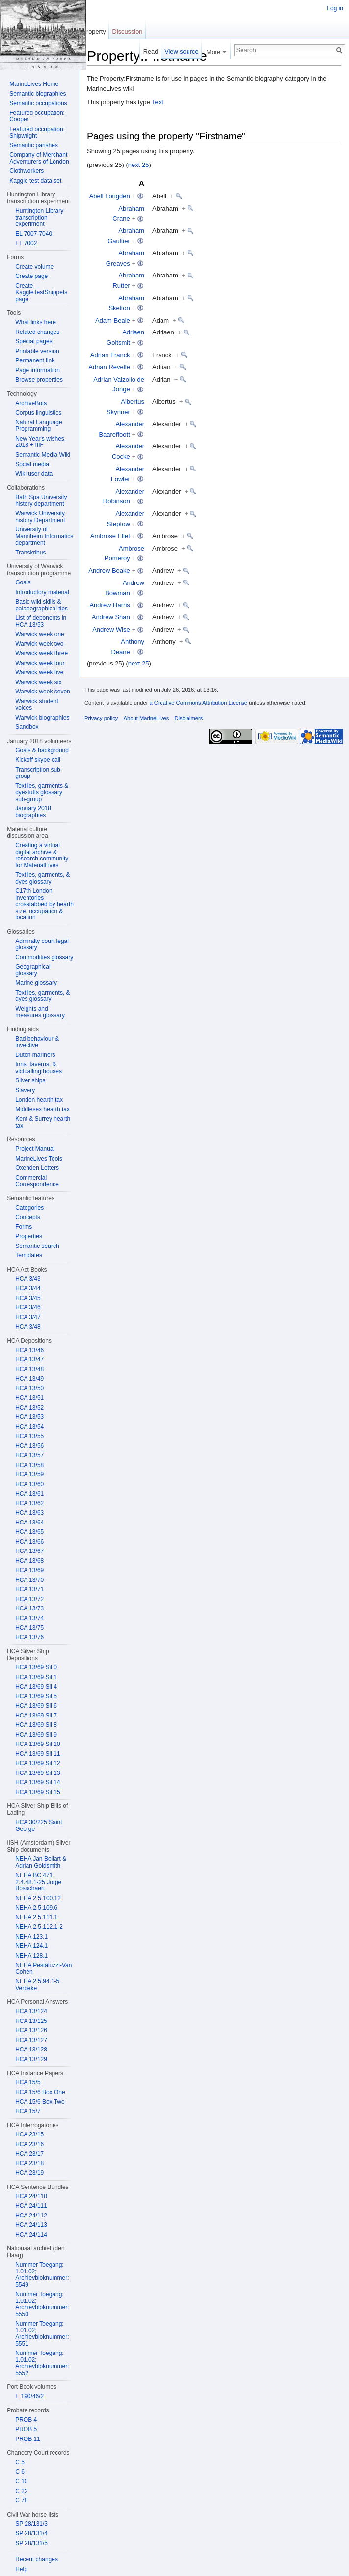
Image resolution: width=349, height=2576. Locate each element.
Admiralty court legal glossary (42, 944)
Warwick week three (41, 653)
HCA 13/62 (29, 1503)
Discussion (127, 31)
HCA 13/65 (29, 1531)
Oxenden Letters (37, 1167)
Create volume (34, 266)
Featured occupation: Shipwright (37, 132)
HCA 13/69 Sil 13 (37, 1773)
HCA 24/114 (31, 2234)
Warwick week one (39, 634)
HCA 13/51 (29, 1397)
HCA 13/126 (31, 2030)
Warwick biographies (42, 717)
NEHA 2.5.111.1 (36, 1917)
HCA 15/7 (27, 2111)
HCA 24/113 (31, 2224)
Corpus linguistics (38, 412)
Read (151, 51)
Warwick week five (39, 672)
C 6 (20, 2471)
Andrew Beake (109, 570)
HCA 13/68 (29, 1560)
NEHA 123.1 (31, 1936)
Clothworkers (26, 170)
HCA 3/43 (27, 1278)
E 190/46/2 (29, 2396)
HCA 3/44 (27, 1288)
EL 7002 (26, 243)
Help (21, 2569)
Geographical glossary (32, 970)
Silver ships (30, 1080)
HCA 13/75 (29, 1627)
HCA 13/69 (29, 1570)
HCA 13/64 (29, 1522)
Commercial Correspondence (37, 1181)
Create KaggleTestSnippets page (41, 292)
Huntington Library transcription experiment (39, 217)
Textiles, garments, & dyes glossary (42, 878)
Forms (23, 1226)
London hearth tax (39, 1099)
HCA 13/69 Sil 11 (37, 1753)
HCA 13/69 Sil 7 (36, 1715)
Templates (28, 1255)
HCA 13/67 (29, 1551)
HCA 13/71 (29, 1589)
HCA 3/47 (27, 1317)
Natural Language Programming (38, 426)
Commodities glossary (44, 957)
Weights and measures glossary (40, 1012)
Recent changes (36, 2559)
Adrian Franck (110, 355)
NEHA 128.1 (31, 1955)
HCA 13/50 (29, 1388)
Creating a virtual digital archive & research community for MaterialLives (41, 855)
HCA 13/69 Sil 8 (36, 1724)
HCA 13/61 (29, 1493)
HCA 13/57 (29, 1455)
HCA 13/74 (29, 1618)
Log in (335, 8)
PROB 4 (26, 2419)
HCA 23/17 (29, 2153)
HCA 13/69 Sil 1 (36, 1677)
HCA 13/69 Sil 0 (36, 1667)
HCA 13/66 (29, 1541)
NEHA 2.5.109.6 (36, 1907)
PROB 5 (26, 2429)
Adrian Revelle (109, 367)
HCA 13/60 (29, 1484)
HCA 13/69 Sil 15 (37, 1792)
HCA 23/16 (29, 2144)
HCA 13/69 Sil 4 (36, 1686)
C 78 (21, 2500)
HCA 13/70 (29, 1580)
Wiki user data (34, 474)
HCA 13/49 (29, 1378)
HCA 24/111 (31, 2205)
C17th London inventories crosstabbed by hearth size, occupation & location (44, 904)
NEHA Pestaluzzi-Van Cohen (43, 1968)
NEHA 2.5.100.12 (38, 1898)
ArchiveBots (31, 403)
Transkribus (30, 552)
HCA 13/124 (31, 2011)
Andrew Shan (111, 617)
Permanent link (34, 360)
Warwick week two (39, 643)
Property (94, 31)
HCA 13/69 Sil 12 (37, 1763)
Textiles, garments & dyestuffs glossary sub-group (41, 792)
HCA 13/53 (29, 1416)
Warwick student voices (36, 705)
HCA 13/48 (29, 1369)
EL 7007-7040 (33, 233)
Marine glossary (36, 982)
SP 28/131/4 (31, 2533)
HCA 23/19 (29, 2172)
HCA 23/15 (29, 2134)
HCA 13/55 (29, 1436)
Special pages (33, 341)
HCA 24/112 (31, 2215)
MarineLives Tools (38, 1158)
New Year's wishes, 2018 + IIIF (40, 442)
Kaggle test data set (35, 180)
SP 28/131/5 (31, 2543)
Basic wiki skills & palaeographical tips (41, 605)
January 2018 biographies (33, 812)
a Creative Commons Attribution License (198, 703)
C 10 (21, 2481)
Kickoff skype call (37, 759)
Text (157, 102)
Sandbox (26, 726)
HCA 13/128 (31, 2049)
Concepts (27, 1217)
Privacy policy (101, 718)
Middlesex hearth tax (42, 1109)
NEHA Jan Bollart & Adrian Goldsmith (40, 1862)
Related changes (37, 332)
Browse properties (39, 379)
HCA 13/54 (29, 1426)
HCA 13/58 (29, 1465)
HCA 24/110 (31, 2196)
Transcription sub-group (38, 773)
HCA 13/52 (29, 1407)
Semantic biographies (37, 93)
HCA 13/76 (29, 1637)
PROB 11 (27, 2439)
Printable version (37, 351)
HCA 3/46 (27, 1307)
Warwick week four (39, 663)
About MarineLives (146, 718)
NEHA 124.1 (31, 1945)
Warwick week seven (42, 691)
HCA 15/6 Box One (40, 2092)
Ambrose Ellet (110, 536)
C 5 (20, 2462)
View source (181, 51)
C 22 (21, 2491)
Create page (31, 276)
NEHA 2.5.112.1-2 (39, 1926)
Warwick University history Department (40, 517)
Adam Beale (112, 320)
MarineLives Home (33, 84)
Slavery (25, 1090)
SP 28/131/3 (31, 2524)
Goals (22, 582)
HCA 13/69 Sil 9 (36, 1734)
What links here (35, 322)
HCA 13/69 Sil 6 (36, 1705)
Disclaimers (188, 718)
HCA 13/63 (29, 1512)
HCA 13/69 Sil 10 (37, 1744)
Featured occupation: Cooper (37, 116)
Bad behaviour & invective (37, 1042)
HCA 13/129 (31, 2059)
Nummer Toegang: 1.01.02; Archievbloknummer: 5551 (42, 2333)
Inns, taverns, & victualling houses (38, 1068)
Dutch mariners (35, 1055)
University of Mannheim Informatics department (44, 536)
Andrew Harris (109, 605)
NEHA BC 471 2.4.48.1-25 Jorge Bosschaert (38, 1882)
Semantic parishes (33, 145)
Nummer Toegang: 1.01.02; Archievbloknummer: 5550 (42, 2304)
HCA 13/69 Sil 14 (37, 1782)
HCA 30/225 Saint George (38, 1825)
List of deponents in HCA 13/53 (40, 621)
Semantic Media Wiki (42, 454)
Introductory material (42, 592)
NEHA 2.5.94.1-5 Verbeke (37, 1985)
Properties (28, 1236)
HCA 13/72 (29, 1599)
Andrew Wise (111, 629)
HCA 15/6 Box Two (40, 2101)
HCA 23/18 (29, 2163)
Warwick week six (38, 682)
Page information (37, 370)
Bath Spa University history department (41, 500)
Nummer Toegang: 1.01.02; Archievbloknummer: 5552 (42, 2363)
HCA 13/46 (29, 1350)
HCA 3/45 (27, 1298)
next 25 (138, 164)
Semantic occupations (38, 103)
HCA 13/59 (29, 1474)
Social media (32, 464)
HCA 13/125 (31, 2021)
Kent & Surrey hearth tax (42, 1122)
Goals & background (42, 750)
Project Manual (34, 1148)
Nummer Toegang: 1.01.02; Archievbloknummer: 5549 (42, 2274)
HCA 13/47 (29, 1359)
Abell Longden (109, 196)
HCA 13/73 (29, 1608)
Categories (29, 1207)
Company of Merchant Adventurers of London (39, 158)
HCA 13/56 (29, 1445)
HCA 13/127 (31, 2040)
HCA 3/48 (27, 1326)
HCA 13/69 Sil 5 (36, 1696)
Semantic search (37, 1246)
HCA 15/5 (27, 2082)
